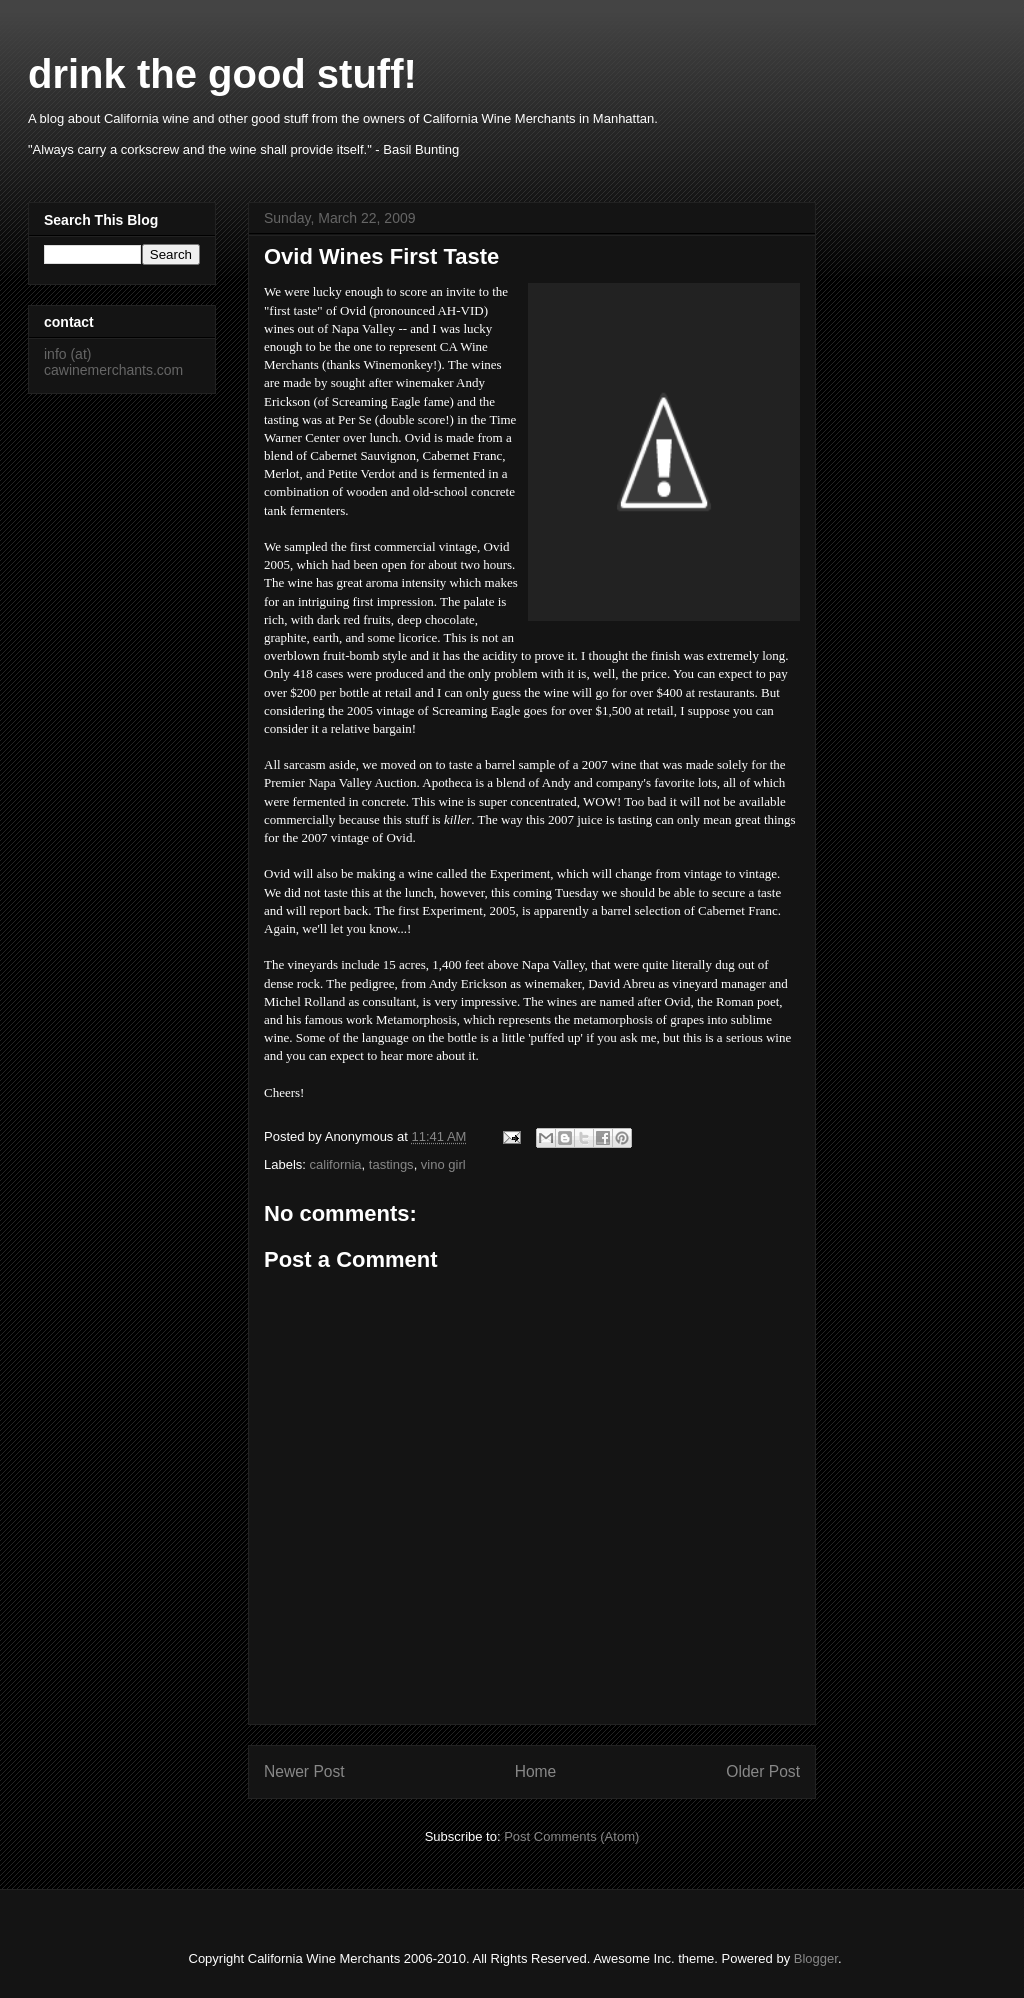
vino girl (443, 1164)
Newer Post (304, 1771)
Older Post (763, 1771)
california (336, 1164)
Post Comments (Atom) (571, 1836)
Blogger (816, 1958)
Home (536, 1771)
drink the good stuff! (222, 74)
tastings (391, 1164)
